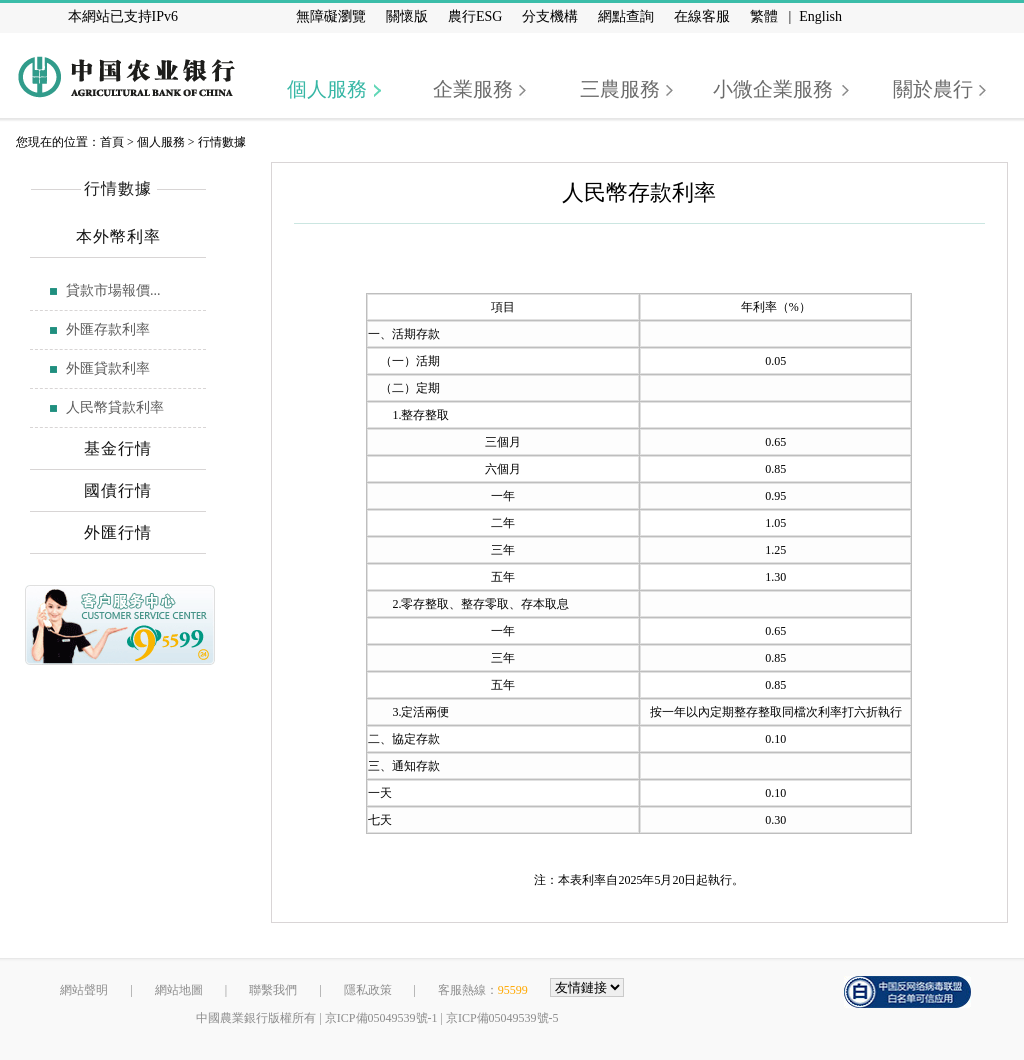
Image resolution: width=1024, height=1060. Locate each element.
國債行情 (118, 490)
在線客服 (702, 16)
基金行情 (118, 448)
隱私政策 (368, 990)
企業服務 (473, 89)
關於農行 (933, 89)
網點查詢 (626, 16)
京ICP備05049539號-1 (381, 1018)
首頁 (112, 142)
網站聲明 (84, 990)
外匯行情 (118, 532)
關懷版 (407, 16)
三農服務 (620, 89)
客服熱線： (483, 990)
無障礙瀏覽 (331, 16)
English (820, 16)
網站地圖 (179, 990)
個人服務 (327, 89)
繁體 (764, 16)
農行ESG (475, 16)
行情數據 (222, 142)
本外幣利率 (118, 236)
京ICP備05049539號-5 (502, 1018)
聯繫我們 (273, 990)
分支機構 (550, 16)
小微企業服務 (773, 89)
